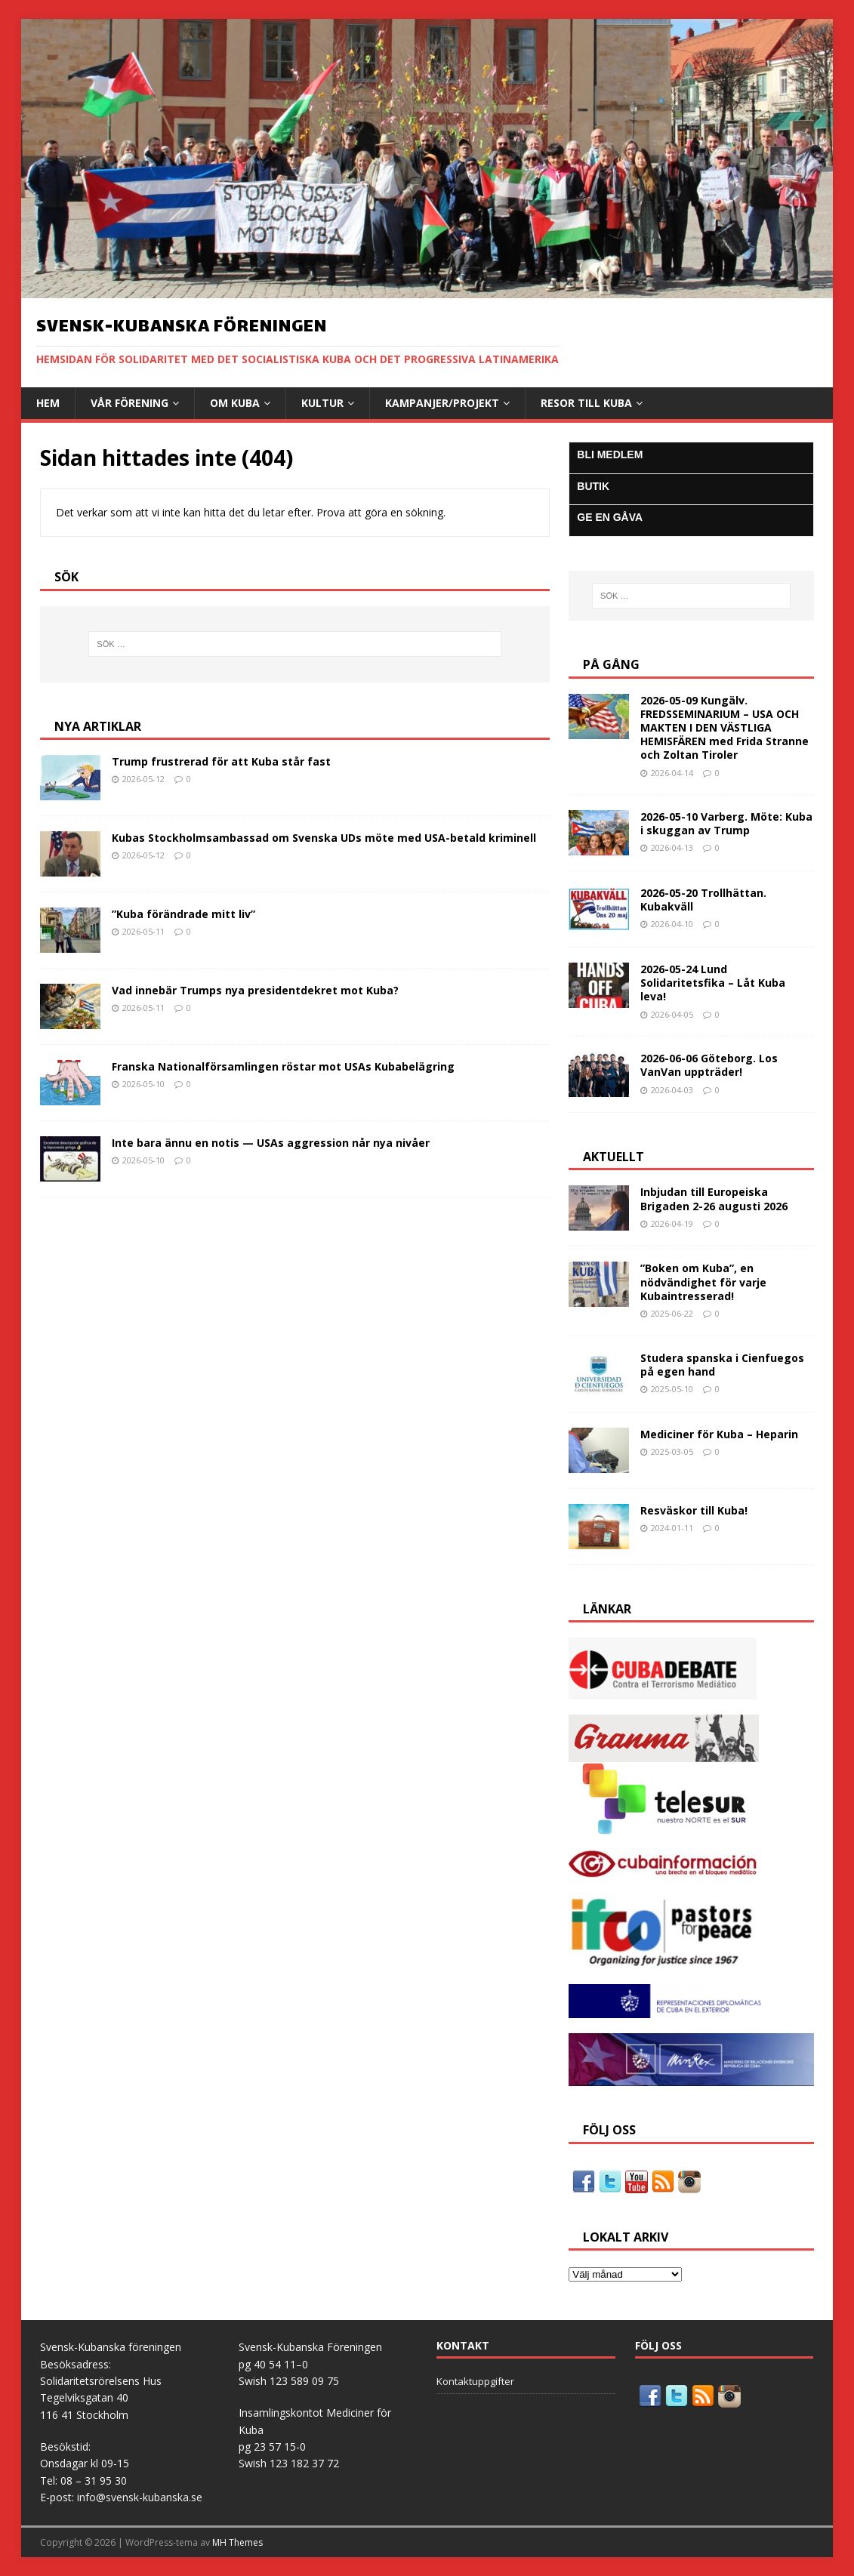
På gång (611, 664)
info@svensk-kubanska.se (139, 2497)
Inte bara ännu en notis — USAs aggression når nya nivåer (271, 1142)
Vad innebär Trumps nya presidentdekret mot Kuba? (255, 990)
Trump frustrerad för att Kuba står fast (221, 761)
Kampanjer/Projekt (442, 403)
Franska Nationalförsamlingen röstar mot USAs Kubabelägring (283, 1066)
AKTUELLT (613, 1156)
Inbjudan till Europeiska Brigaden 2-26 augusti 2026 (714, 1199)
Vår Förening (129, 403)
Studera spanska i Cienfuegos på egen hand (722, 1365)
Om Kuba (235, 403)
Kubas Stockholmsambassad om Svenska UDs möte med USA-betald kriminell (324, 837)
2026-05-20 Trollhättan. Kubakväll (703, 900)
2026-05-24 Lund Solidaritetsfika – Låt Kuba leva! (712, 982)
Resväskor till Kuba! (694, 1510)
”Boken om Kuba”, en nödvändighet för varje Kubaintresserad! (703, 1281)
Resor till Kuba (586, 403)
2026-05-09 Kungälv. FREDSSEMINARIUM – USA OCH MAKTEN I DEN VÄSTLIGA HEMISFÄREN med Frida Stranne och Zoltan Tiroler (724, 728)
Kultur (322, 403)
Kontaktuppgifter (475, 2381)
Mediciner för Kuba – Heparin (719, 1434)
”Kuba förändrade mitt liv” (183, 914)
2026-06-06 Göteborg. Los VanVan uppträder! (709, 1065)
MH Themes (237, 2542)
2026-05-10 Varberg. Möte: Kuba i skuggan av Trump (726, 823)
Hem (48, 403)
